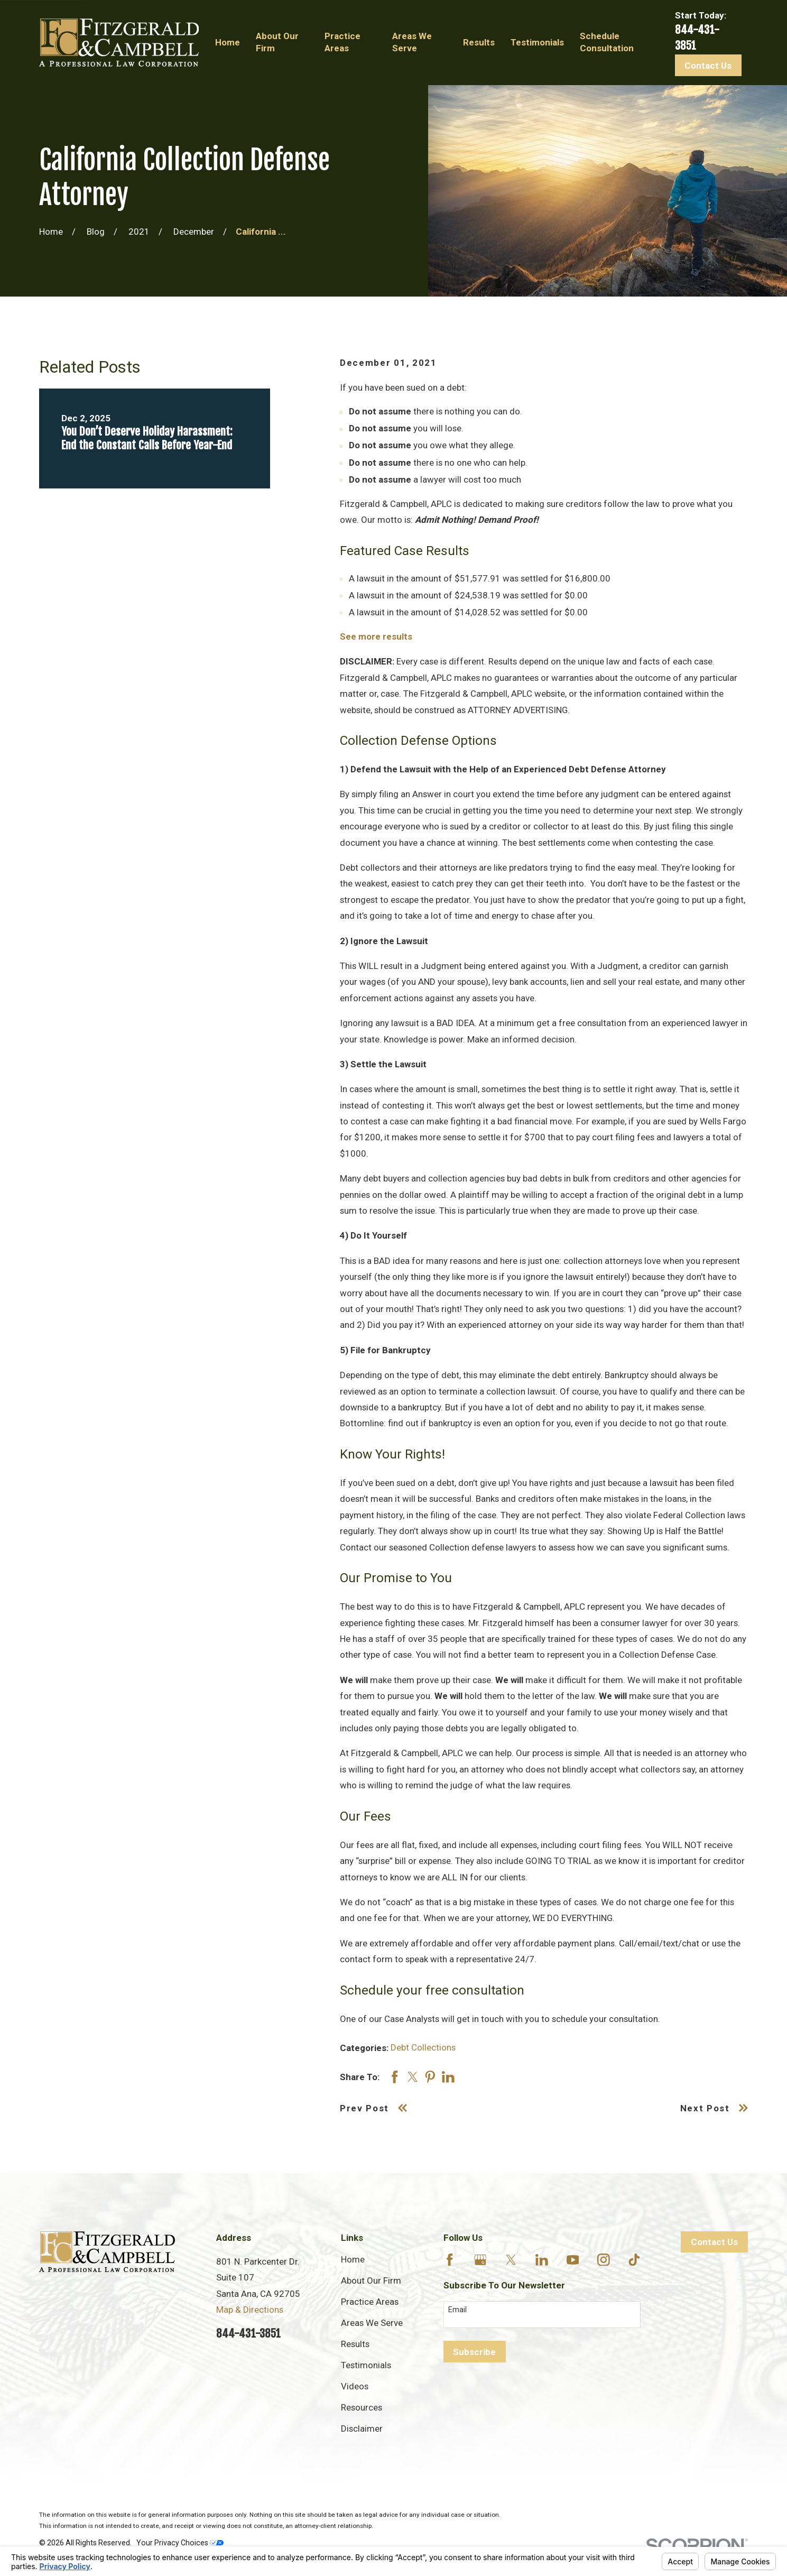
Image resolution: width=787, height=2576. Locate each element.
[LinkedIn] (541, 2260)
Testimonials (366, 2365)
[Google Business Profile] (480, 2260)
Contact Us (708, 65)
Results (355, 2344)
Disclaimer (362, 2428)
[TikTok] (634, 2260)
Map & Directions (249, 2309)
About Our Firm (371, 2280)
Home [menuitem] (227, 42)
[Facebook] (449, 2260)
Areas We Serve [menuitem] (412, 42)
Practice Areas (370, 2301)
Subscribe (474, 2352)
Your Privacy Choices (180, 2542)
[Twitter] (511, 2260)
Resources (361, 2407)
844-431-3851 (248, 2333)
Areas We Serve (372, 2323)
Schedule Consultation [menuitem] (607, 42)
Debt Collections (423, 2047)
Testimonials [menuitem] (537, 42)
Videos (354, 2386)
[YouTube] (573, 2260)
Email (457, 2309)
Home (353, 2259)
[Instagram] (603, 2260)
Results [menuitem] (479, 42)
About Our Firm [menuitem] (277, 42)
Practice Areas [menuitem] (342, 42)
